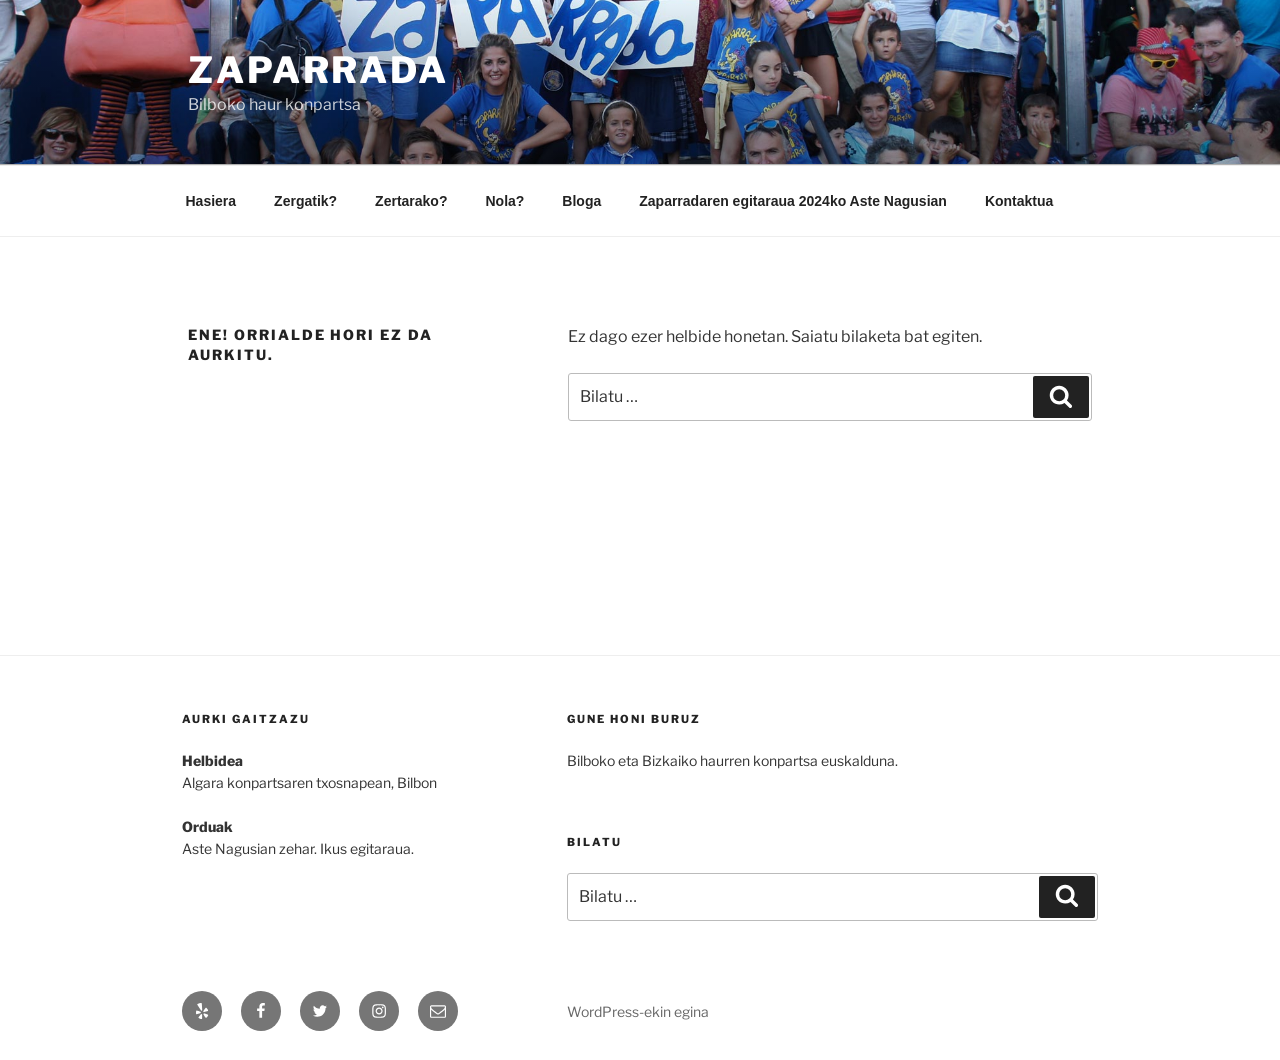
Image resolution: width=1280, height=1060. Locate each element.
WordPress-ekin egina (638, 1011)
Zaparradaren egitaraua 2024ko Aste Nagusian (793, 201)
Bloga (581, 201)
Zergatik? (305, 201)
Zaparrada (318, 70)
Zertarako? (411, 201)
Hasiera (211, 201)
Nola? (504, 201)
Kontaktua (1019, 201)
